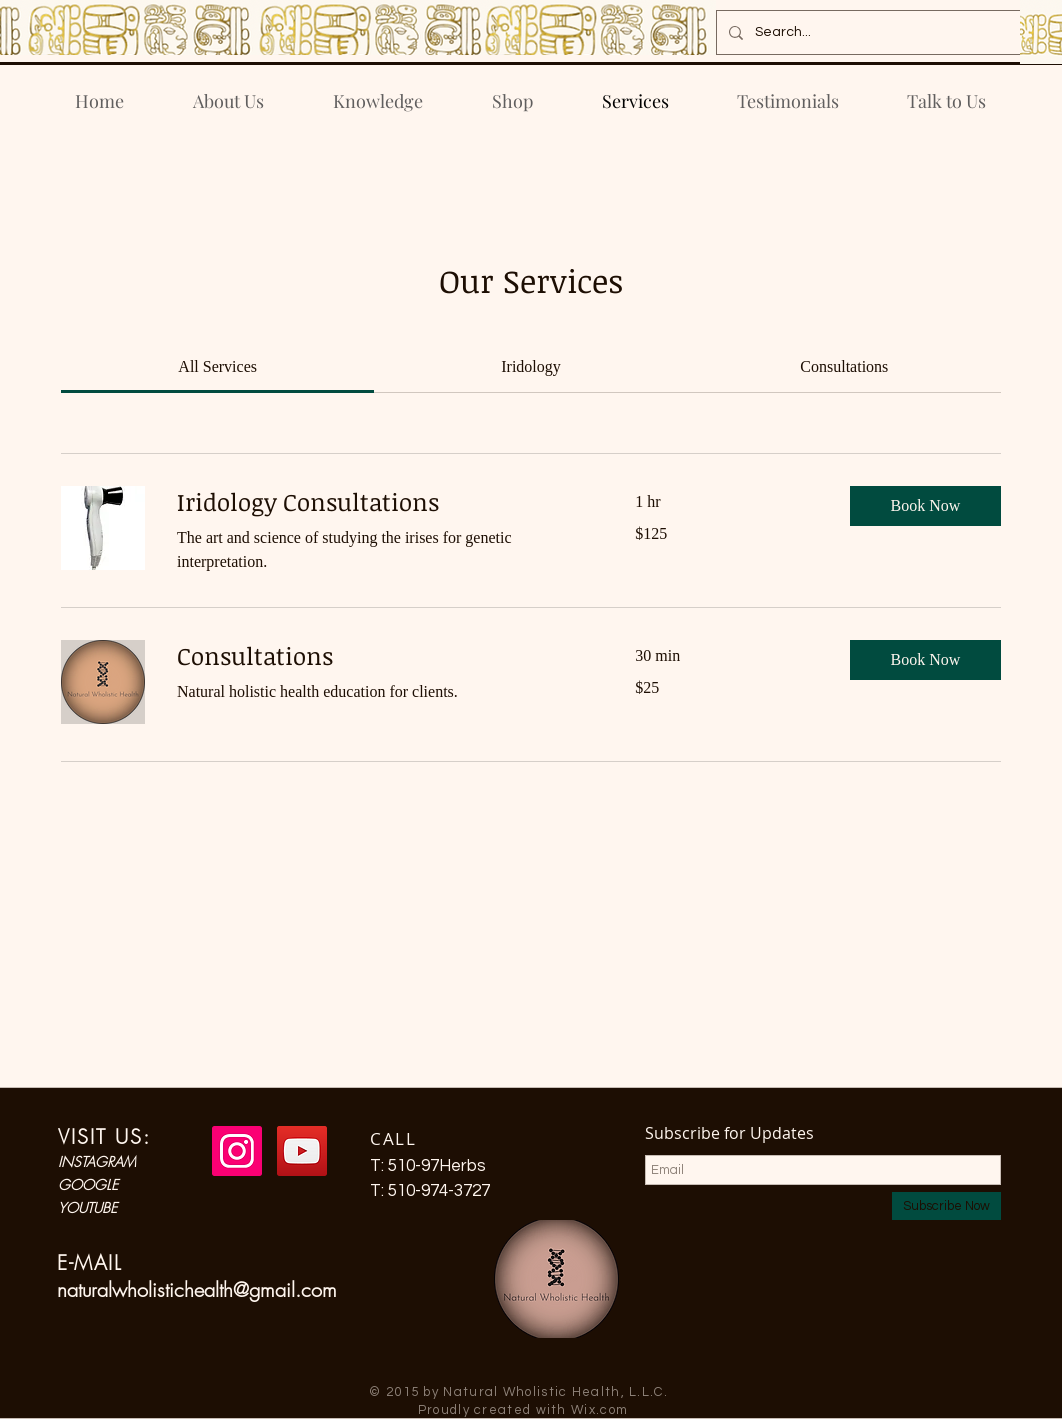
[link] (217, 366)
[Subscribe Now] (946, 1206)
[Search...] (866, 32)
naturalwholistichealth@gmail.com (197, 1289)
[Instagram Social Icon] (237, 1151)
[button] (925, 506)
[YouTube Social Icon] (302, 1151)
